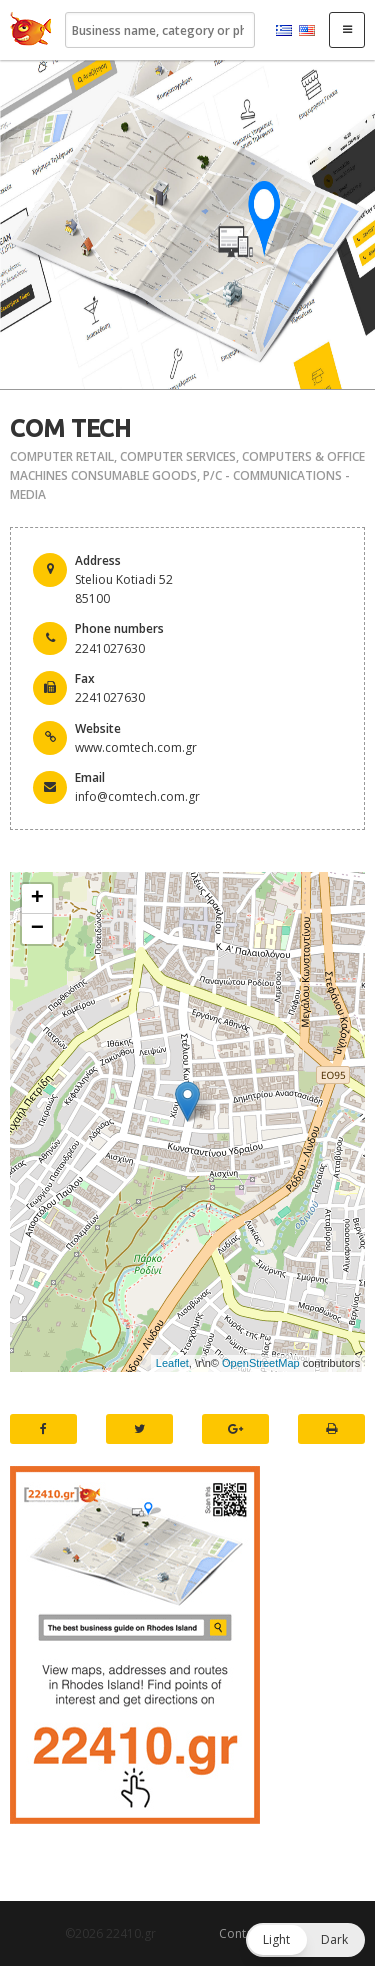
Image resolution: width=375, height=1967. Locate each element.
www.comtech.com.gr (136, 747)
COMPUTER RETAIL (62, 456)
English (307, 31)
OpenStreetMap (261, 1363)
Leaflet (172, 1363)
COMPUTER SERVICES (178, 456)
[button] (305, 1940)
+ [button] (37, 899)
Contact (241, 1933)
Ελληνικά (284, 31)
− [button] (37, 929)
